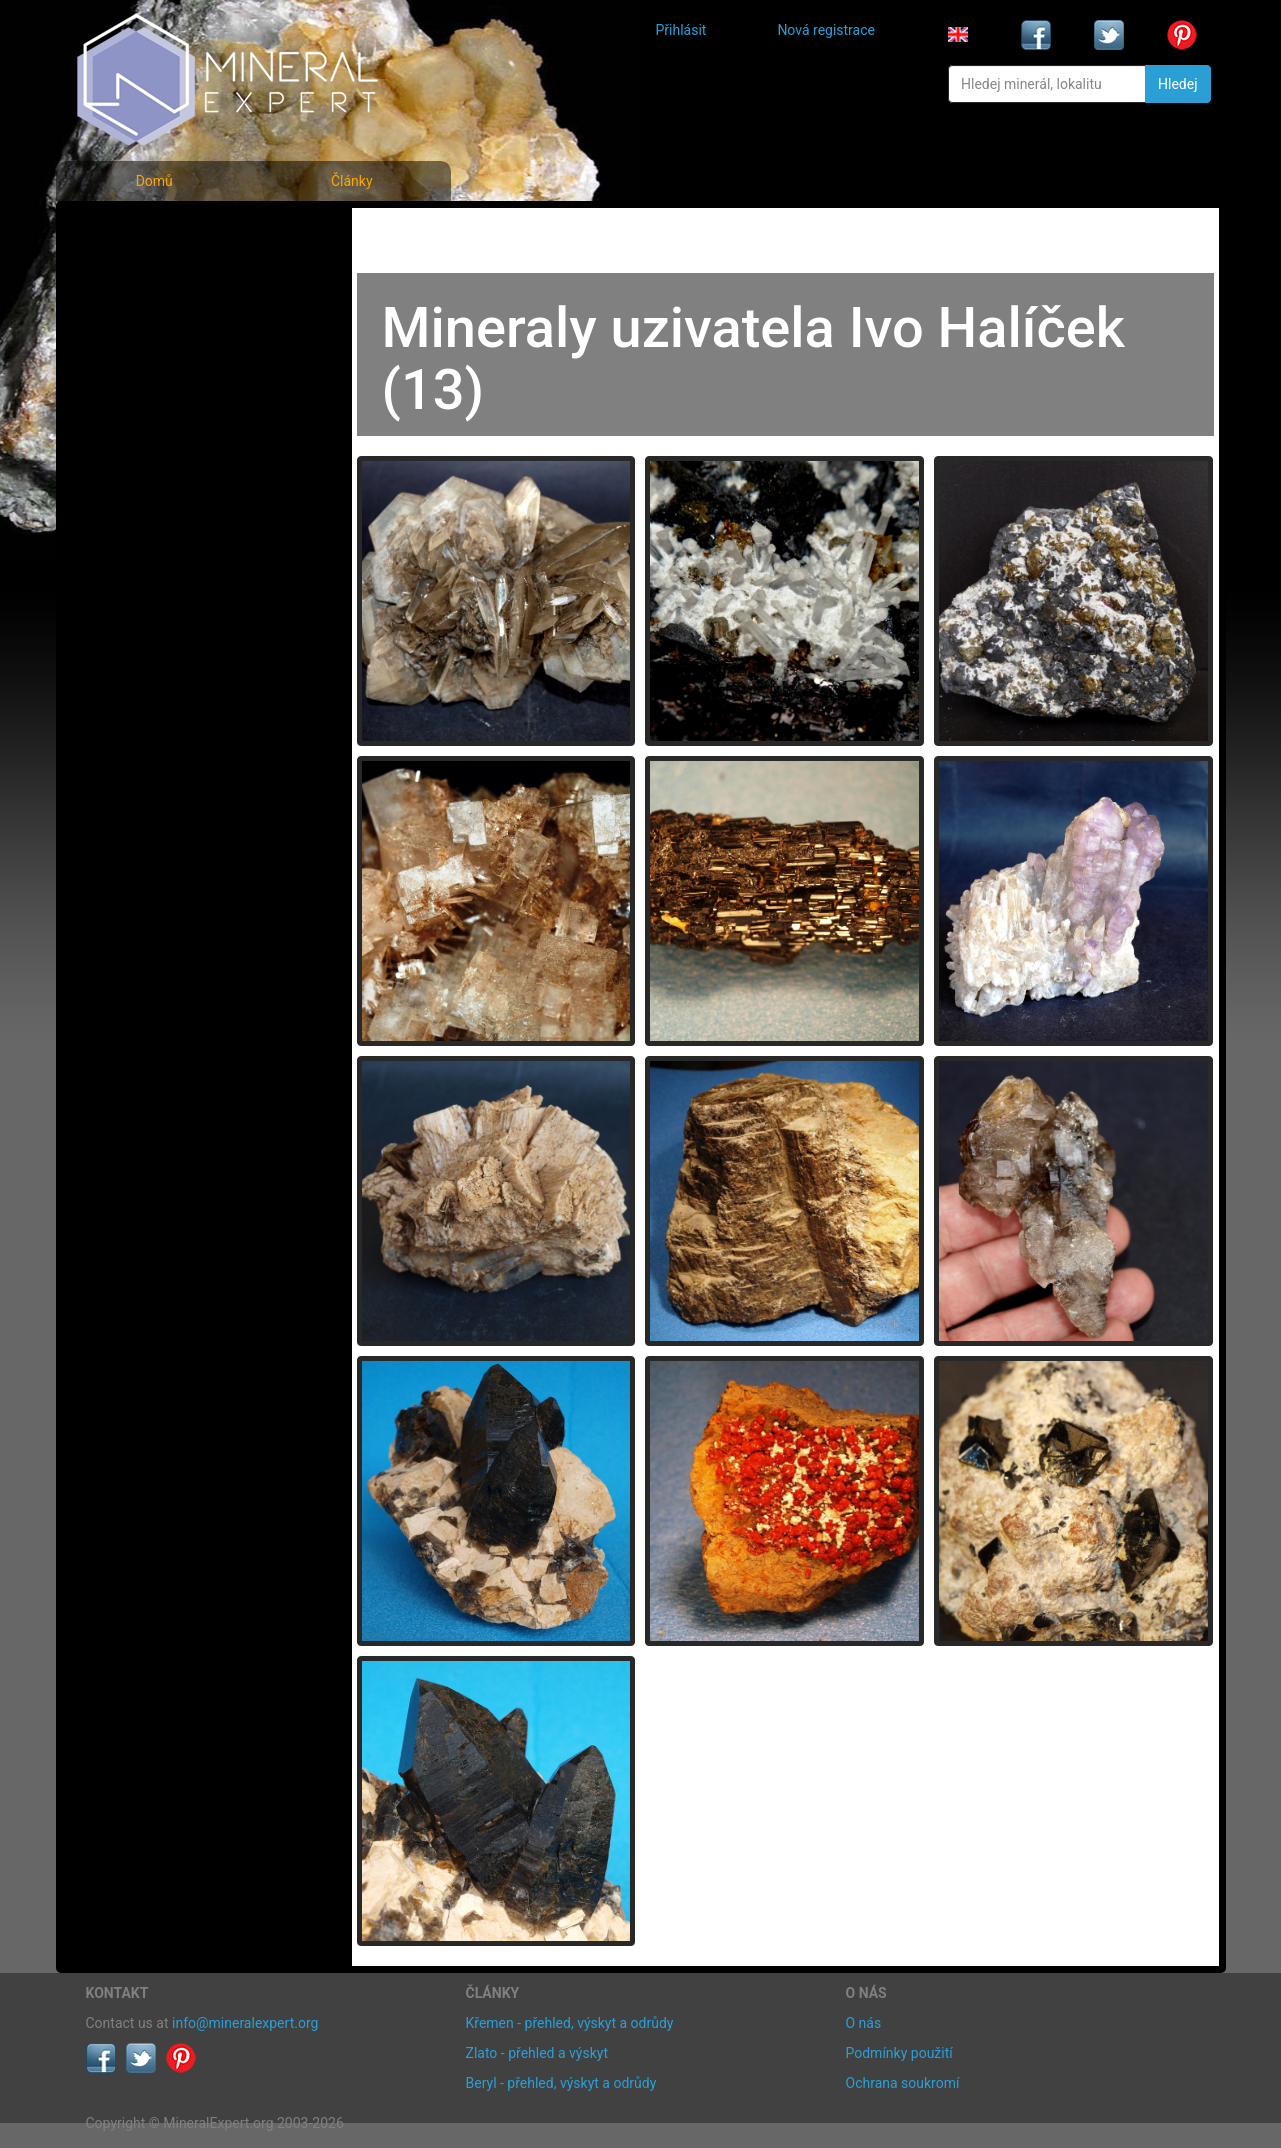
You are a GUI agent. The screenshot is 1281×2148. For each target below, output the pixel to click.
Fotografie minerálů (165, 230)
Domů (154, 181)
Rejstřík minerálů (155, 274)
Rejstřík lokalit (144, 362)
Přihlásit (681, 30)
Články (352, 181)
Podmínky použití (899, 2053)
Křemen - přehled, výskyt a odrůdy (570, 2023)
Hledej (1177, 84)
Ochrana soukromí (903, 2083)
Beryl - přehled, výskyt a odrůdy (561, 2083)
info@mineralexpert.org (245, 2023)
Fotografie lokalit (155, 318)
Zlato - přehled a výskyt (537, 2053)
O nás (864, 2023)
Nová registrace (826, 30)
